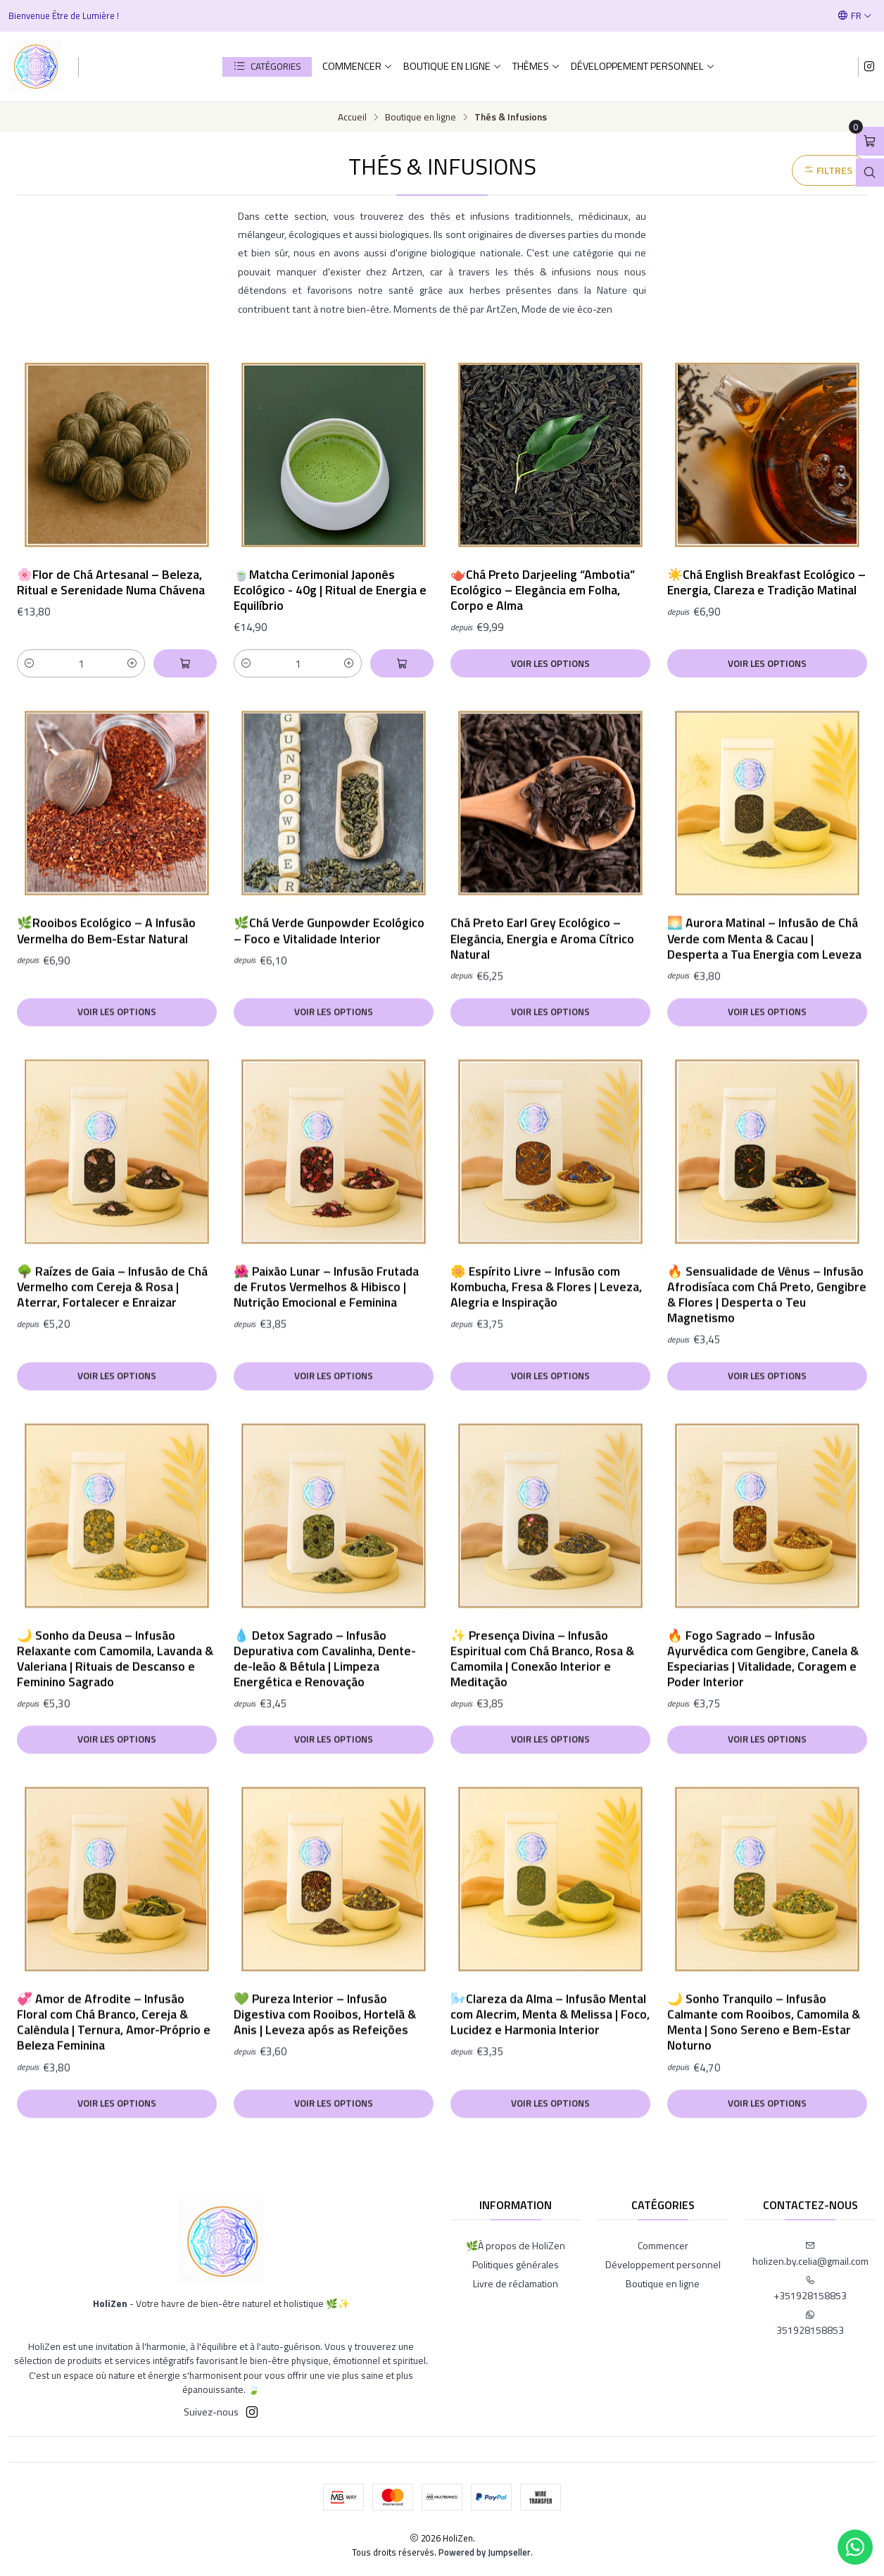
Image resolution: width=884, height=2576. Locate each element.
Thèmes (536, 66)
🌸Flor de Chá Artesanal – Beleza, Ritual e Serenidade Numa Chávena (111, 582)
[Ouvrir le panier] (870, 141)
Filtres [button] (828, 170)
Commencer (357, 66)
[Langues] (855, 15)
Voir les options (550, 663)
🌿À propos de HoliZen (515, 2245)
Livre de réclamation (515, 2283)
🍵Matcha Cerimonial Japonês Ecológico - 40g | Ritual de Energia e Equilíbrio (330, 590)
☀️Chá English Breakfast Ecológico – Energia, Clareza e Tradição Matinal (766, 582)
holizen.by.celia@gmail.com (810, 2254)
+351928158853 (810, 2289)
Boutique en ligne (452, 66)
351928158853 (810, 2323)
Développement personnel (643, 66)
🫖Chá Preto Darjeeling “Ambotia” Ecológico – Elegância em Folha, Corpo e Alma (542, 590)
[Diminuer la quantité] (30, 663)
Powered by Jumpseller (484, 2552)
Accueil (352, 118)
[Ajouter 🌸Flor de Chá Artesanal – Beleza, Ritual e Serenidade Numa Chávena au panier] (185, 663)
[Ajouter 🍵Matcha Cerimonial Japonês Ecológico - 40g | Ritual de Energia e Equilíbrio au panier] (402, 663)
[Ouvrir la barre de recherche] (870, 172)
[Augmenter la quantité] (132, 663)
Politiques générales (515, 2264)
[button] (267, 67)
